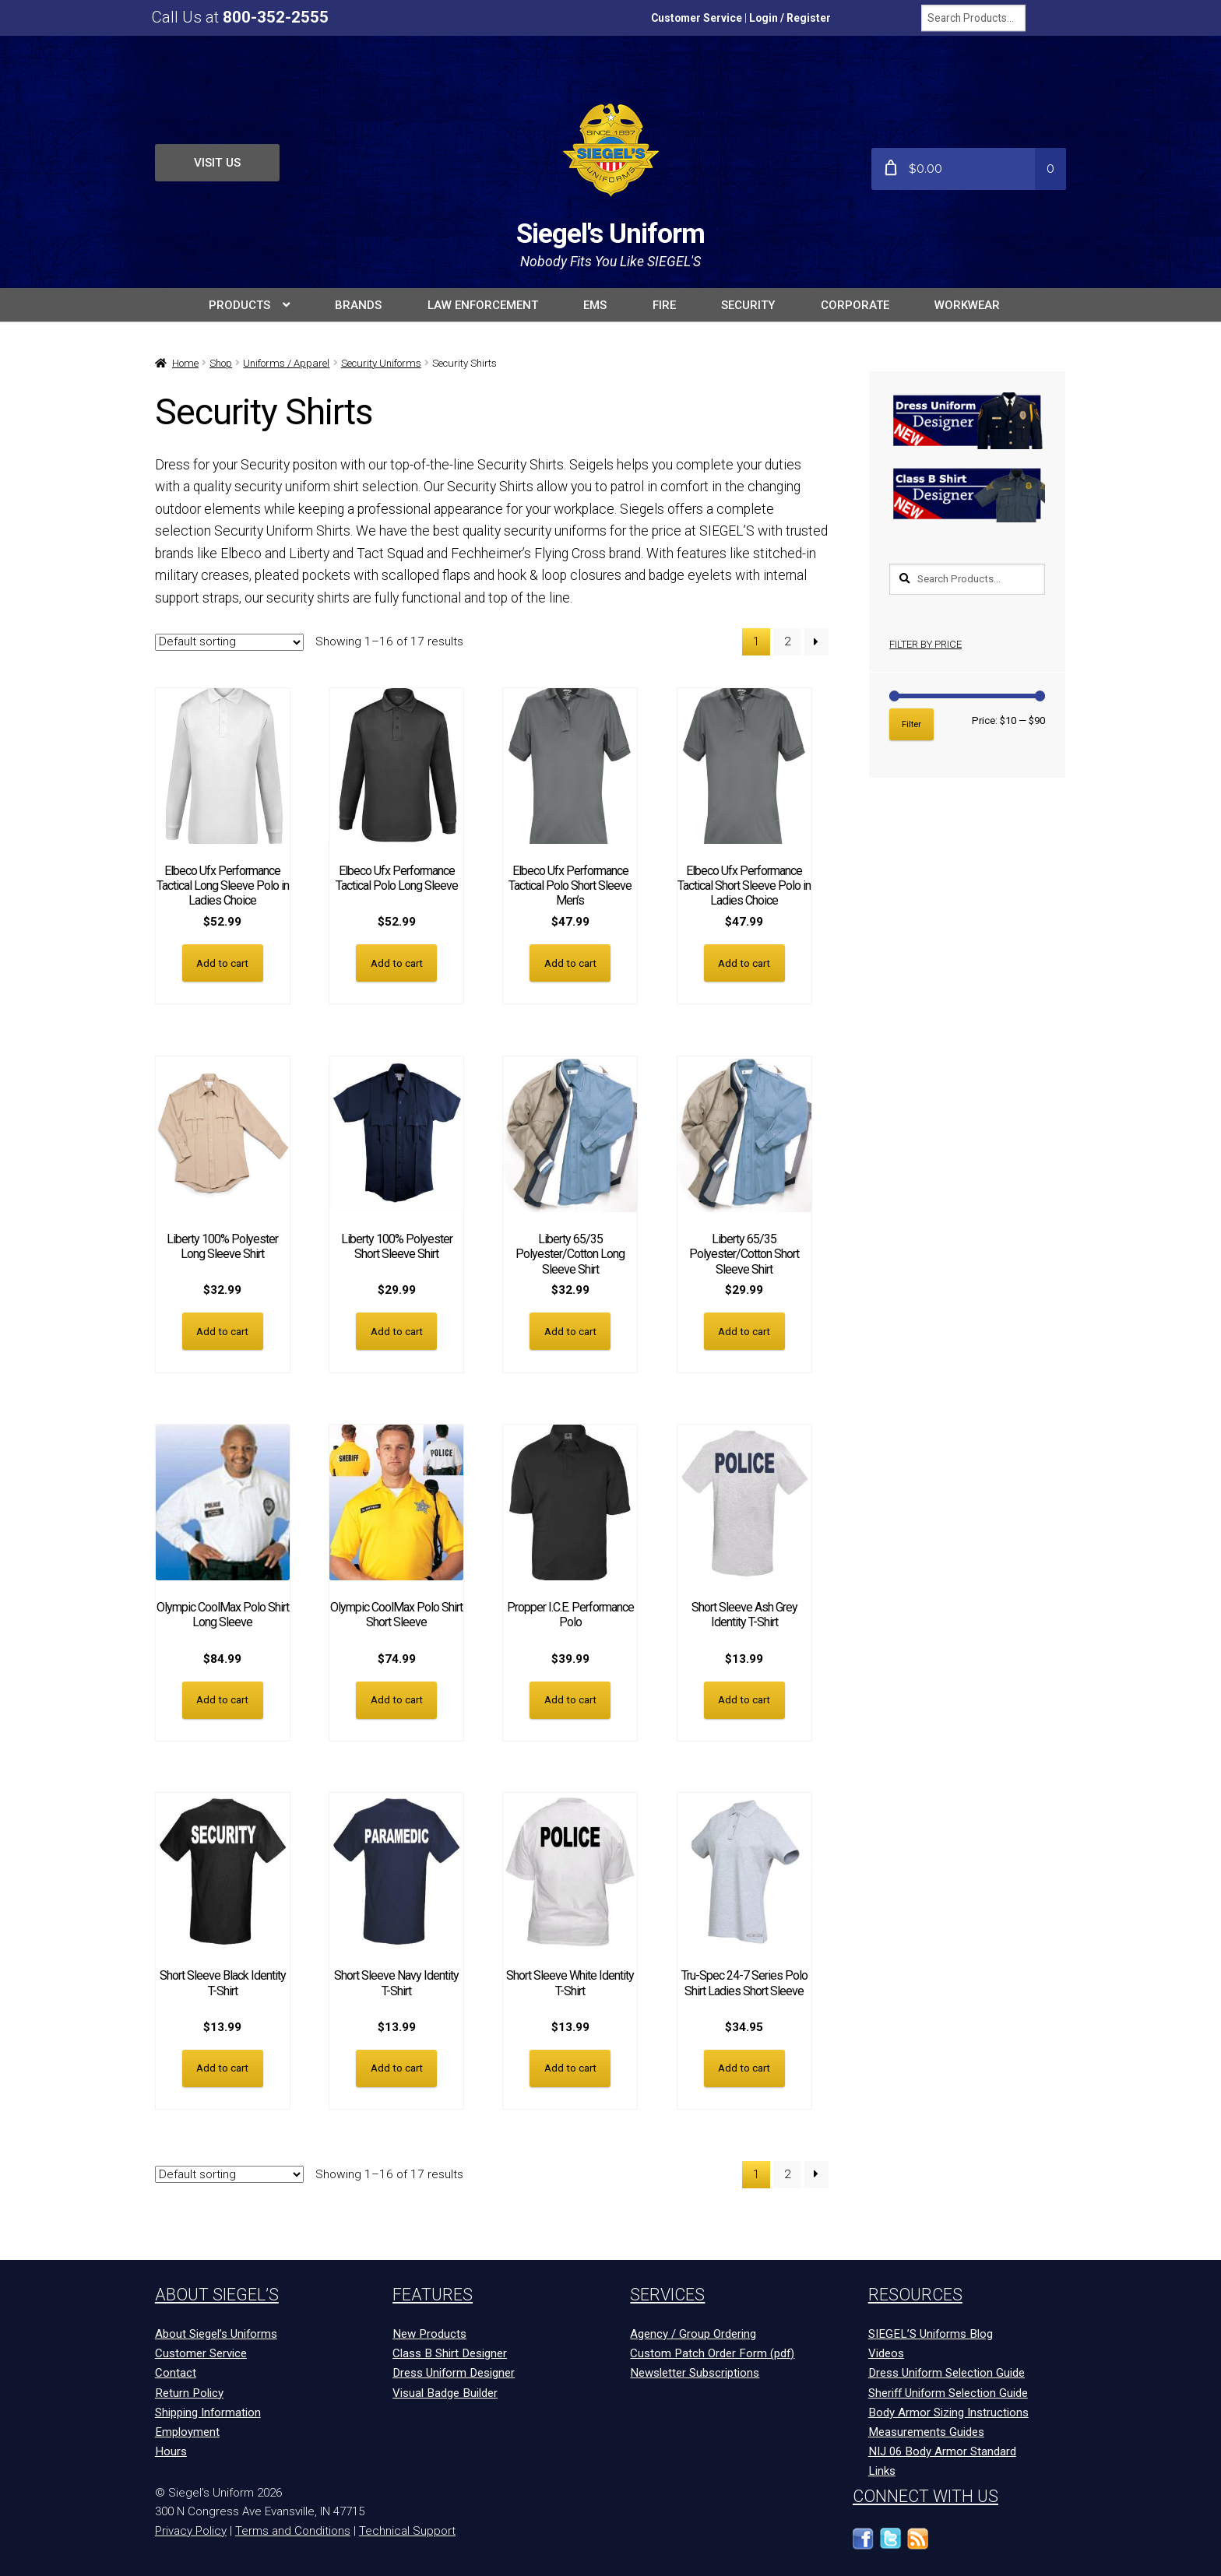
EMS (595, 305)
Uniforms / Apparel (286, 363)
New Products (429, 2332)
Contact (175, 2370)
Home (185, 363)
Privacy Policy (191, 2529)
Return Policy (189, 2390)
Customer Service (696, 18)
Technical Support (407, 2529)
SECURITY (748, 305)
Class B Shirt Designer (449, 2351)
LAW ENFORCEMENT (483, 305)
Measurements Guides (926, 2430)
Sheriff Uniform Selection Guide (948, 2390)
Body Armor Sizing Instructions (948, 2409)
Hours (171, 2449)
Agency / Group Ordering (693, 2332)
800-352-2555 (276, 17)
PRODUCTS (239, 305)
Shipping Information (208, 2409)
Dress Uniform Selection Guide (946, 2370)
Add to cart (222, 962)
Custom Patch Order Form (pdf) (712, 2351)
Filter (911, 724)
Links (882, 2469)
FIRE (664, 305)
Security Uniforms (381, 363)
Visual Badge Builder (445, 2390)
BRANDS (358, 305)
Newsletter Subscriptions (694, 2370)
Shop (220, 363)
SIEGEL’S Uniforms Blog (930, 2332)
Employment (187, 2430)
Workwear (967, 305)
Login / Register (790, 18)
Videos (886, 2351)
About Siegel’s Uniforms (216, 2332)
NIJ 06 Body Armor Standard (942, 2449)
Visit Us (217, 163)
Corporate (855, 305)
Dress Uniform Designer (453, 2370)
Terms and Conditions (292, 2529)
